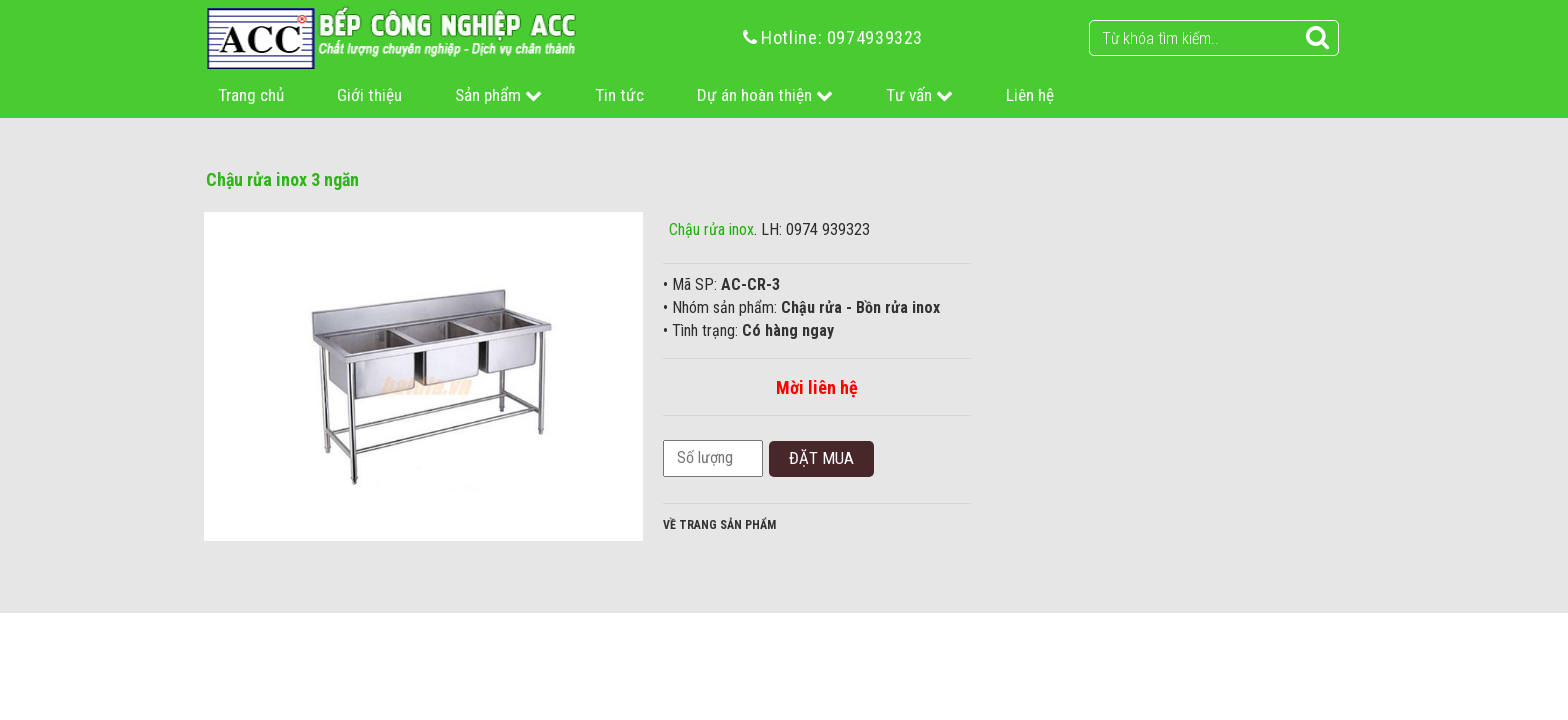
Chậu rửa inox (711, 229)
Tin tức (619, 95)
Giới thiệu (369, 95)
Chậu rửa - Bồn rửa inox (860, 307)
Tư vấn (919, 95)
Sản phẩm (498, 95)
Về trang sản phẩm (719, 525)
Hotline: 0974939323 (842, 37)
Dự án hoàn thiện (765, 95)
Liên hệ (1030, 95)
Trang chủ (251, 95)
